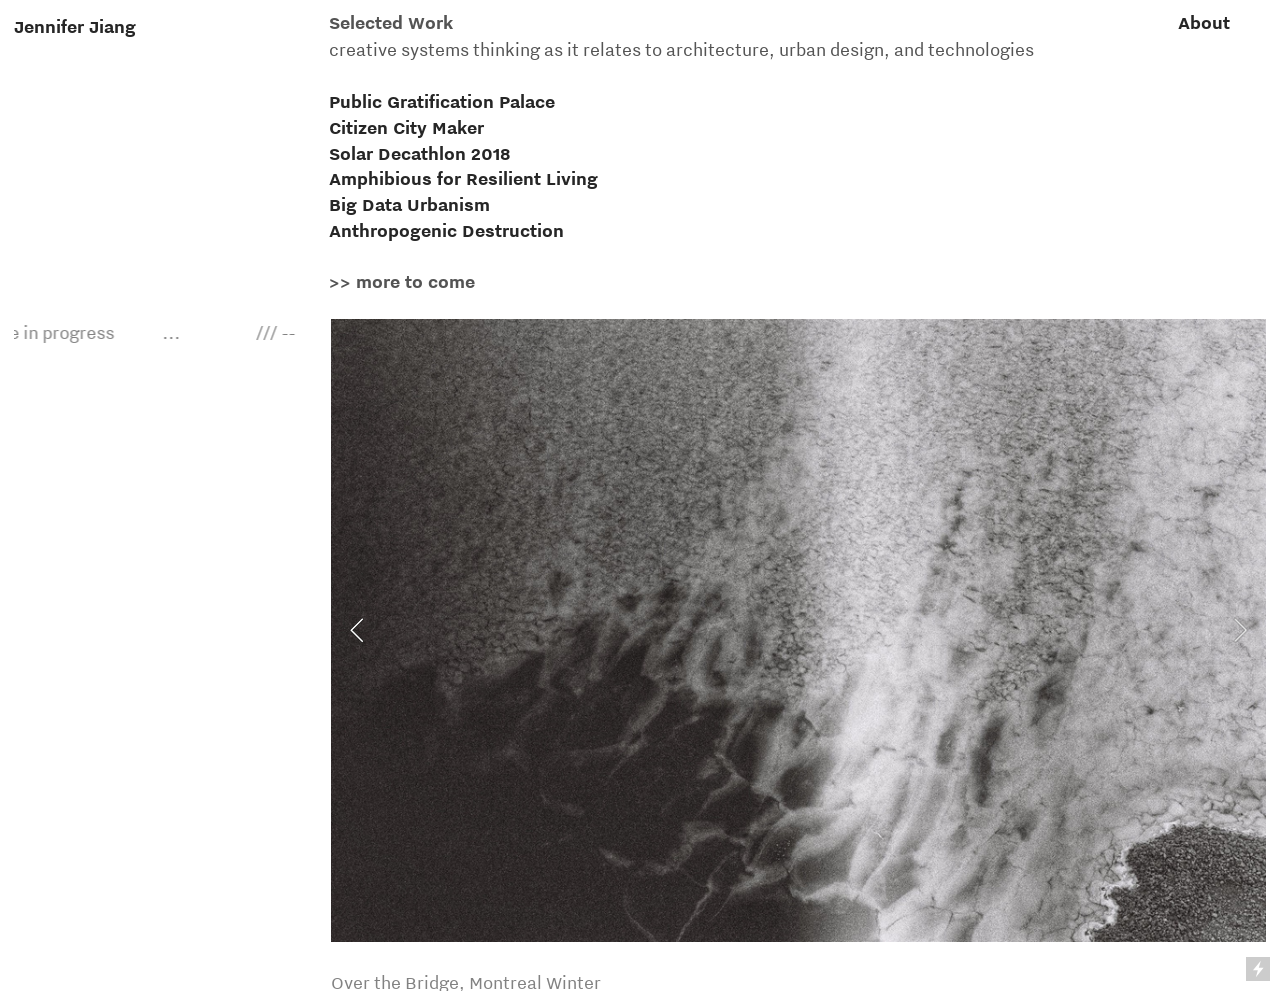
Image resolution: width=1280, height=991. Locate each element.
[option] (798, 630)
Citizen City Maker (406, 127)
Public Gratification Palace (442, 101)
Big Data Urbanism (409, 204)
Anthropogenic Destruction (446, 230)
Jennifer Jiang (75, 26)
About (1204, 22)
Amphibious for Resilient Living (463, 178)
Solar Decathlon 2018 (420, 153)
